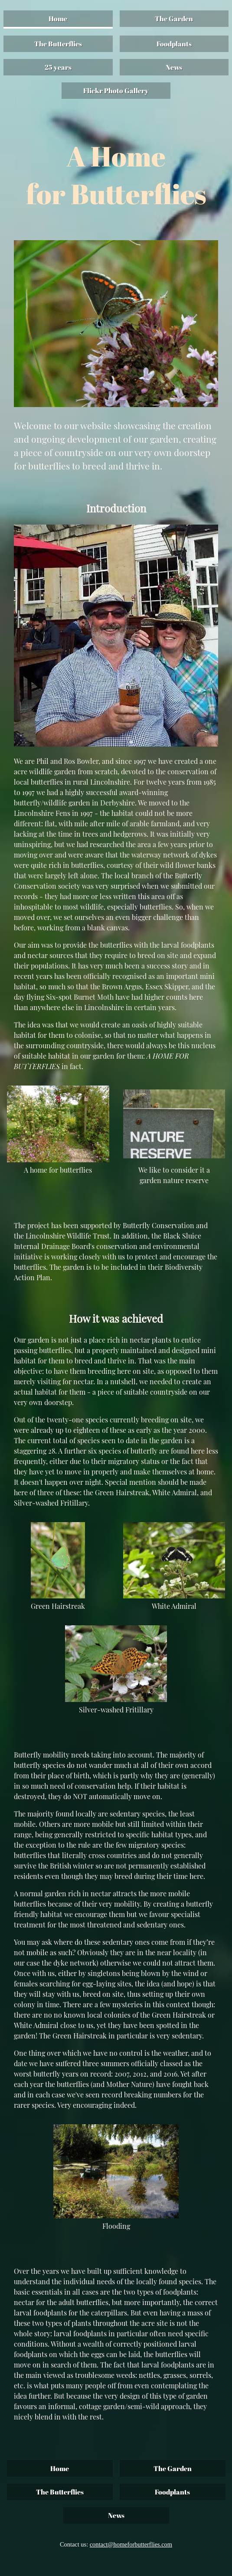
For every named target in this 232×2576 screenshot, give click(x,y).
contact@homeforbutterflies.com (131, 2544)
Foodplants (174, 44)
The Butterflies (58, 44)
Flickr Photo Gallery (116, 90)
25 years (58, 67)
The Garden (174, 18)
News (174, 67)
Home (58, 18)
